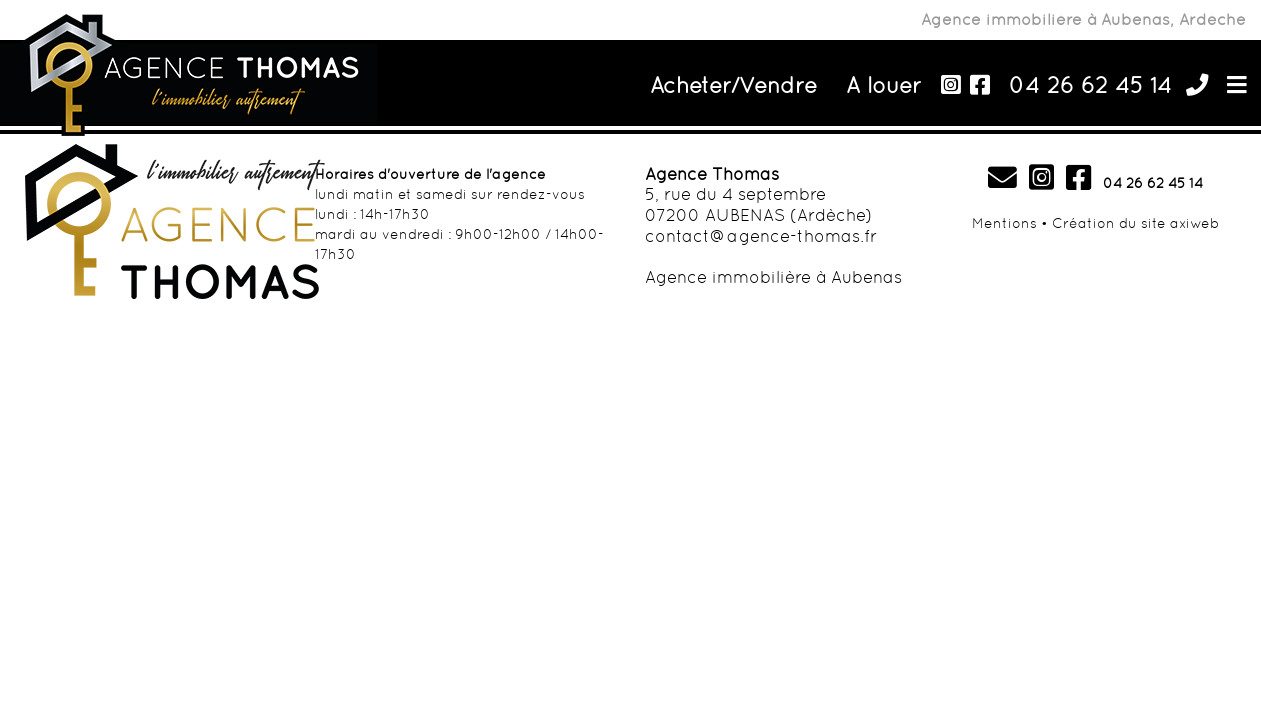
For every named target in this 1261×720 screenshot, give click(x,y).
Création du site (1109, 223)
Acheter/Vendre (733, 85)
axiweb (1194, 223)
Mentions (1004, 223)
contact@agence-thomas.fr (761, 236)
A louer (884, 85)
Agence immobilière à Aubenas (773, 277)
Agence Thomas (712, 174)
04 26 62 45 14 (1090, 85)
